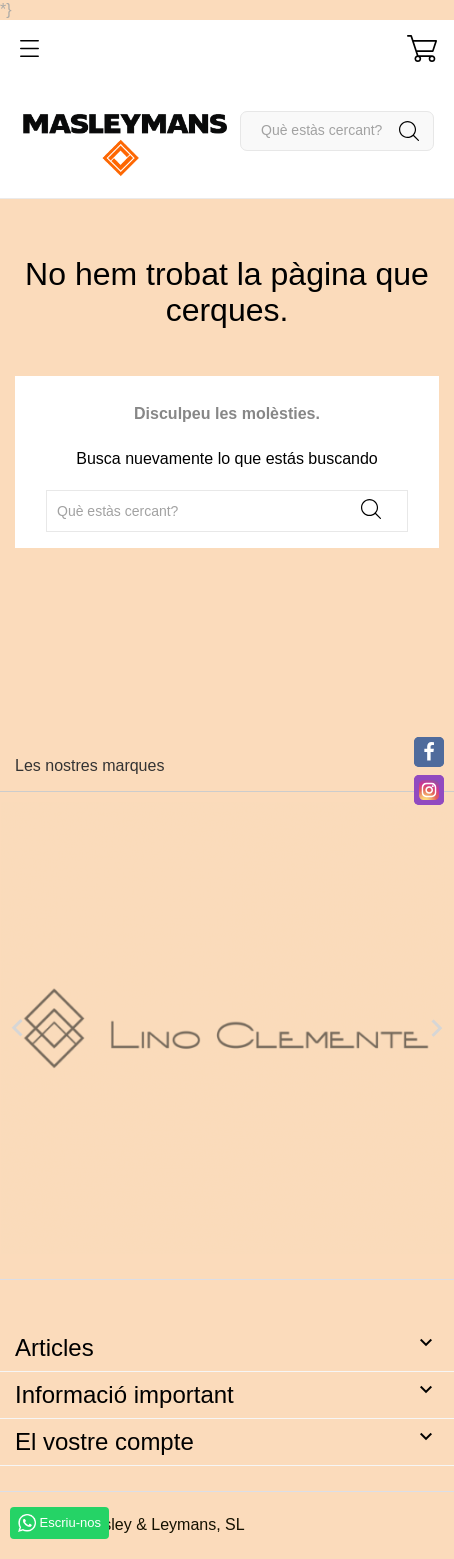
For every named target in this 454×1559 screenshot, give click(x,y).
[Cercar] (337, 131)
